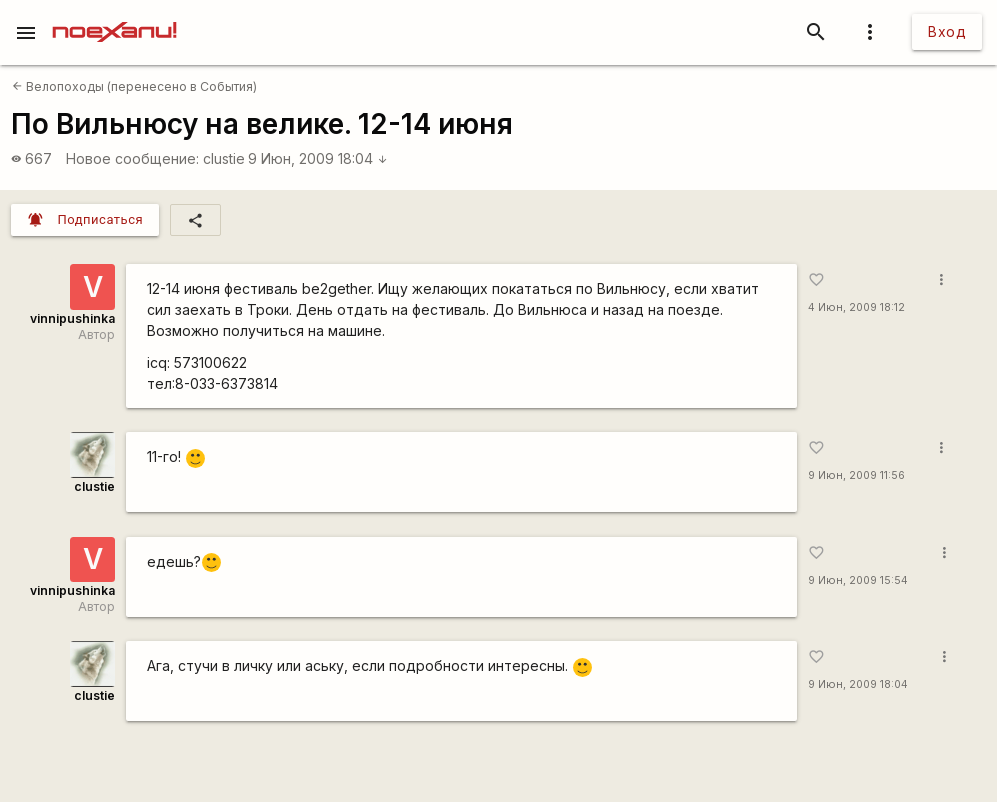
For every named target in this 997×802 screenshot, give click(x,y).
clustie (224, 158)
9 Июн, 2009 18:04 (318, 158)
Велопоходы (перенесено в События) (134, 86)
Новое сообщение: (132, 158)
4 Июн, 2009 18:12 (856, 307)
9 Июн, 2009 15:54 (858, 580)
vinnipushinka (72, 318)
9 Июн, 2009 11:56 (856, 475)
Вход (947, 31)
